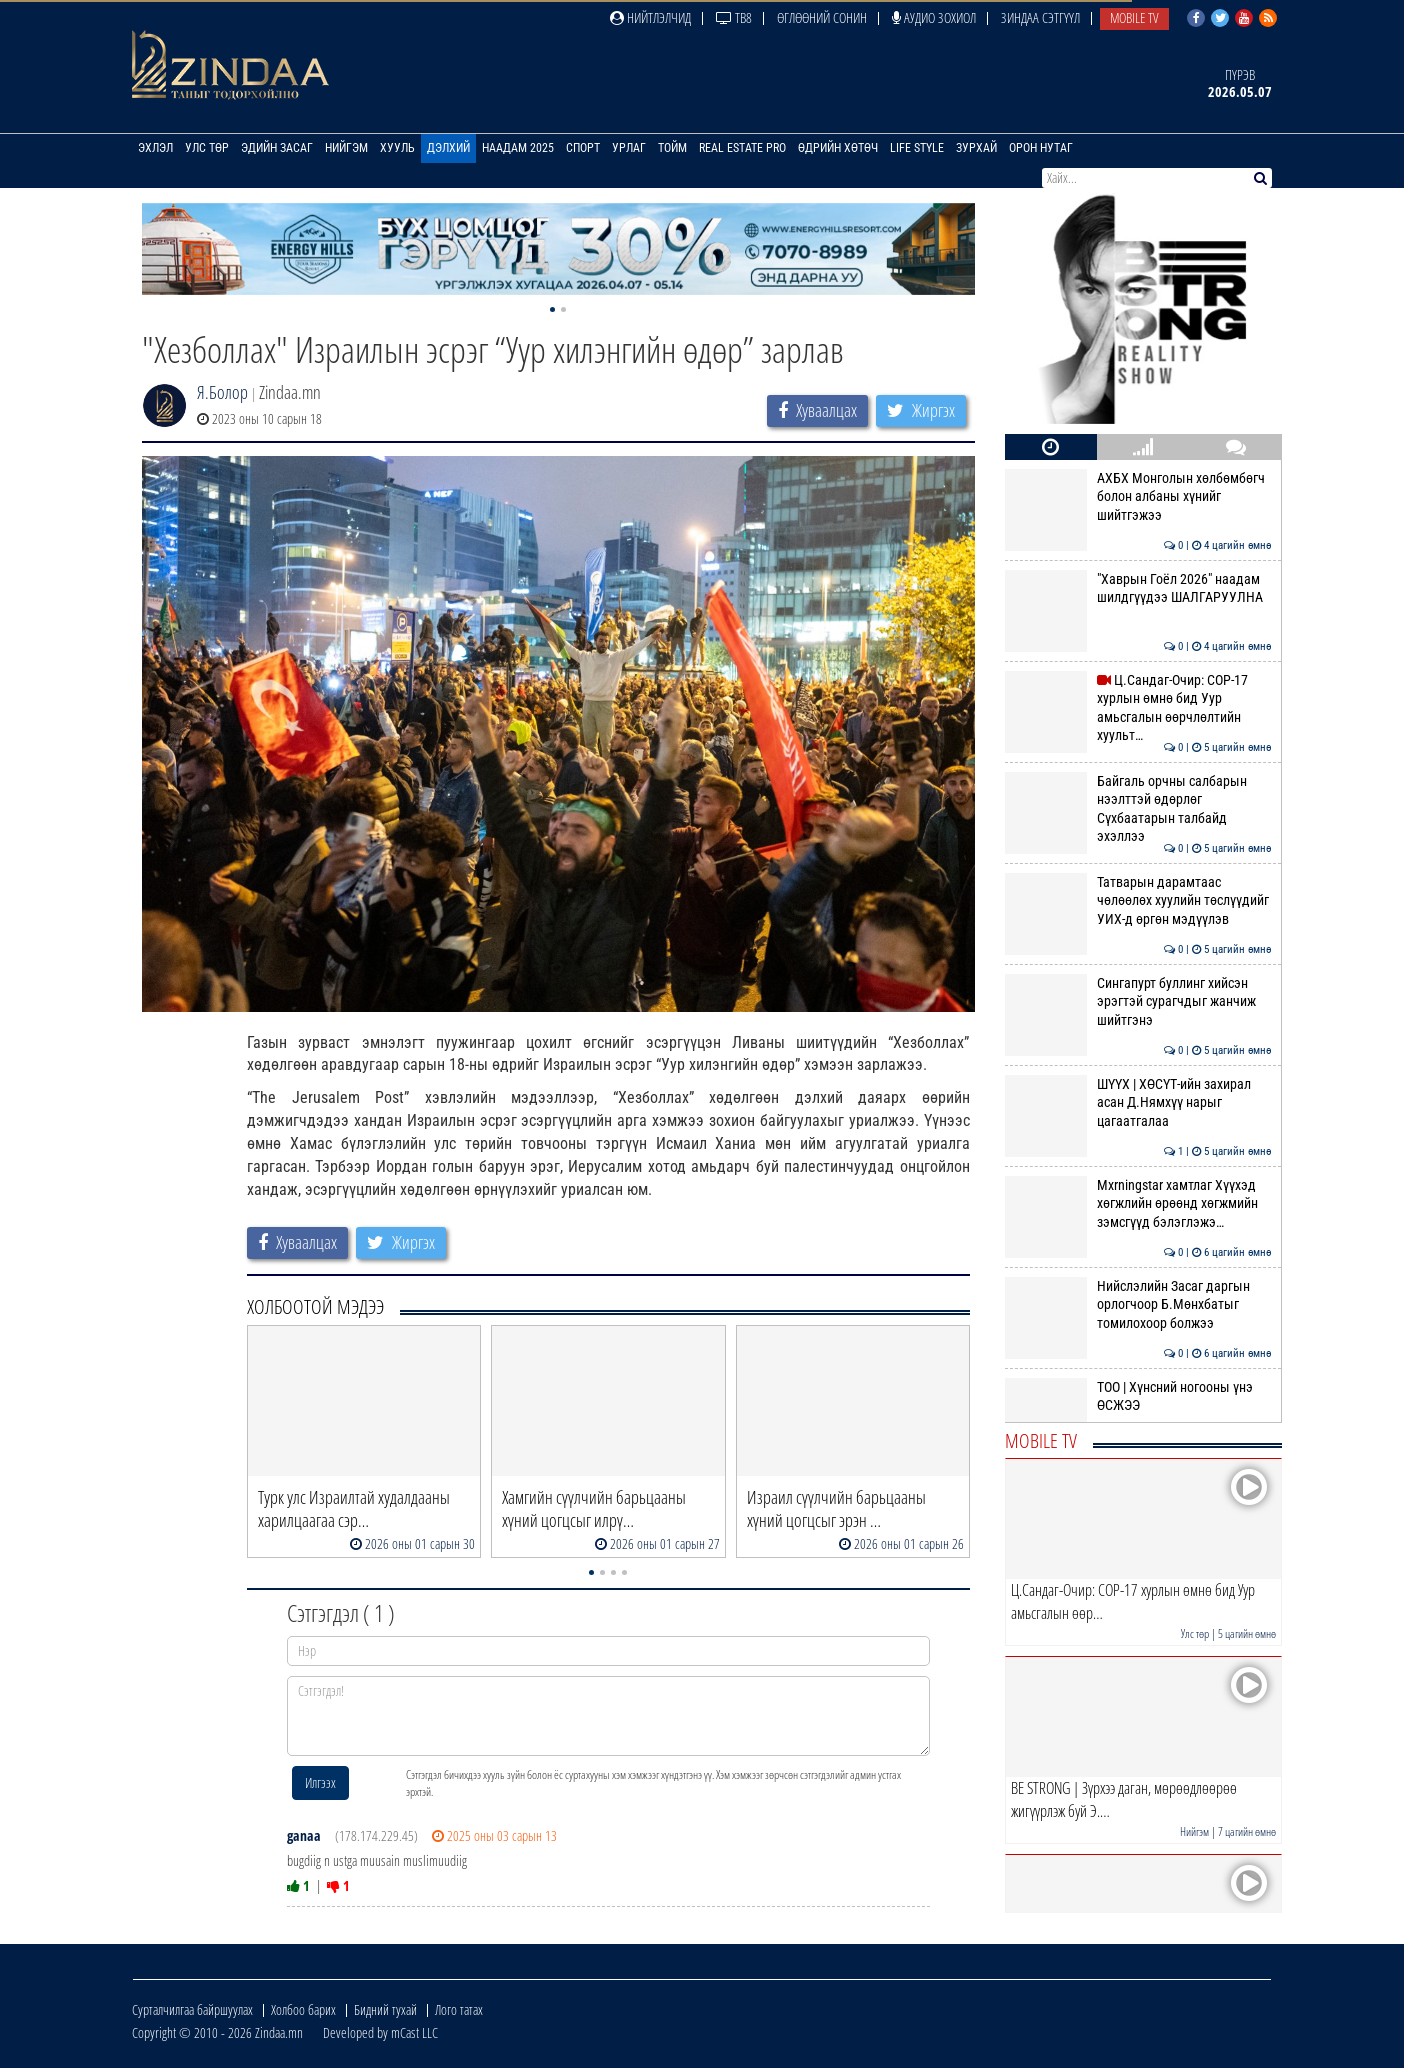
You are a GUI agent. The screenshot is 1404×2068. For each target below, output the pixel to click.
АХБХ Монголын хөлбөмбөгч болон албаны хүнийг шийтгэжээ (1138, 496)
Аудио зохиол (934, 17)
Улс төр (207, 148)
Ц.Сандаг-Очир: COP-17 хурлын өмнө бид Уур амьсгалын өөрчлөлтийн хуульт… (1138, 707)
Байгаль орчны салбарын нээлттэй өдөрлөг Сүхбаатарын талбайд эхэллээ (1138, 808)
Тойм (672, 148)
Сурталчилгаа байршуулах (192, 2009)
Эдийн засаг (277, 148)
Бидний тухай (385, 2009)
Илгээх (320, 1782)
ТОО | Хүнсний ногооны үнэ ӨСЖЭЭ (1138, 1396)
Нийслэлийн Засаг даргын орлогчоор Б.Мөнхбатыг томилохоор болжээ (1138, 1304)
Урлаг (629, 148)
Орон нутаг (1041, 148)
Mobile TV (1134, 17)
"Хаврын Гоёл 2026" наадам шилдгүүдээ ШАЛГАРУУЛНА (1138, 588)
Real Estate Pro (742, 148)
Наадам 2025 (518, 148)
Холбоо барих (303, 2009)
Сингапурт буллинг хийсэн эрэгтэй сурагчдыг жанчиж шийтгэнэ (1138, 1001)
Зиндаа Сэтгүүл (1040, 17)
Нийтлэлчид (650, 17)
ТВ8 (734, 17)
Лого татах (459, 2009)
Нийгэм (346, 148)
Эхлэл (155, 148)
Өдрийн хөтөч (838, 148)
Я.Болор (222, 392)
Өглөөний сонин (822, 17)
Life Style (917, 148)
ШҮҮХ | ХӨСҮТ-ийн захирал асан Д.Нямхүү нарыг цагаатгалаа (1138, 1102)
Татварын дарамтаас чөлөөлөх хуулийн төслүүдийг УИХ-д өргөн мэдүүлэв (1138, 900)
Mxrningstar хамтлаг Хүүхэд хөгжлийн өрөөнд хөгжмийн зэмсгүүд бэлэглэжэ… (1138, 1203)
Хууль (397, 148)
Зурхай (976, 148)
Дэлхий (448, 148)
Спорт (583, 148)
